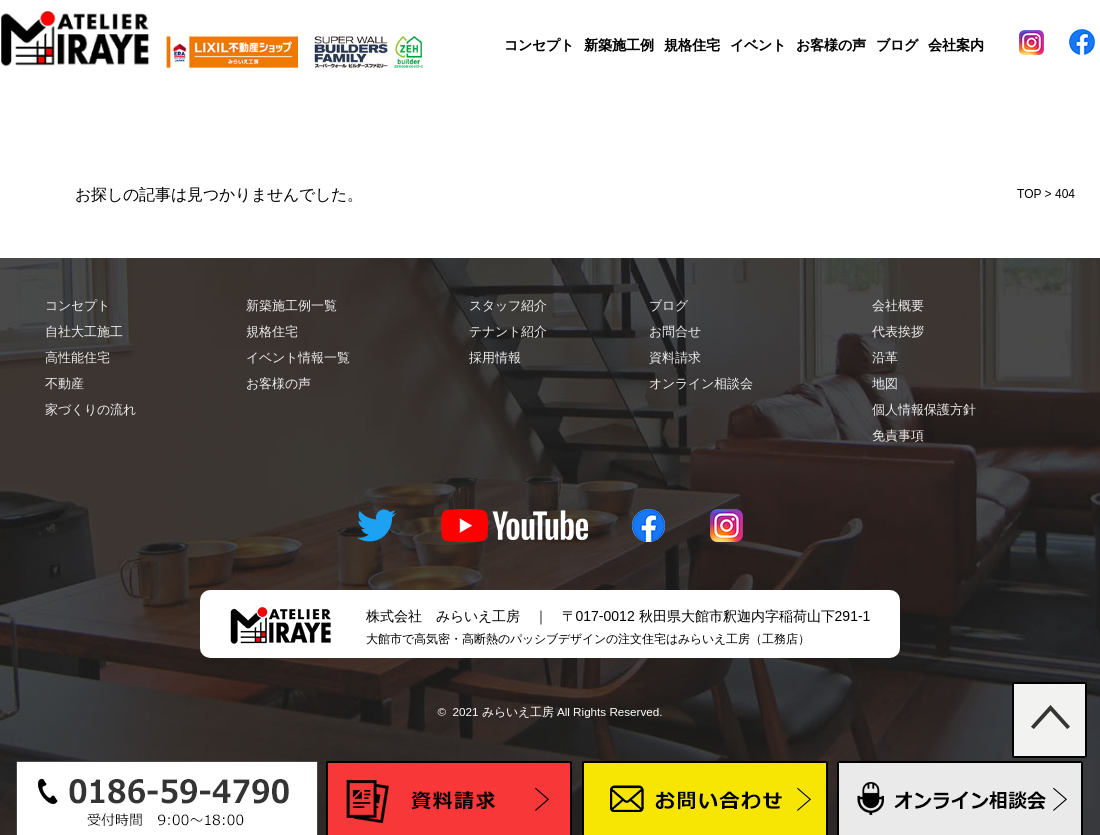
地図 (885, 383)
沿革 (885, 357)
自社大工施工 (84, 331)
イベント (758, 45)
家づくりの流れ (90, 409)
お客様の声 (831, 45)
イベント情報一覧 (298, 357)
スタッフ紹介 (508, 305)
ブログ (897, 45)
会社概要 (898, 305)
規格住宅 (692, 45)
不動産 (64, 383)
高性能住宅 (77, 357)
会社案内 (956, 45)
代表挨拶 (898, 331)
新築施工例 (619, 45)
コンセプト (539, 45)
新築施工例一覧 (291, 305)
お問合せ (675, 331)
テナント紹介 (508, 331)
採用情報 (495, 357)
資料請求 (675, 357)
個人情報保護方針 (924, 409)
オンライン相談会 (701, 383)
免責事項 (898, 435)
